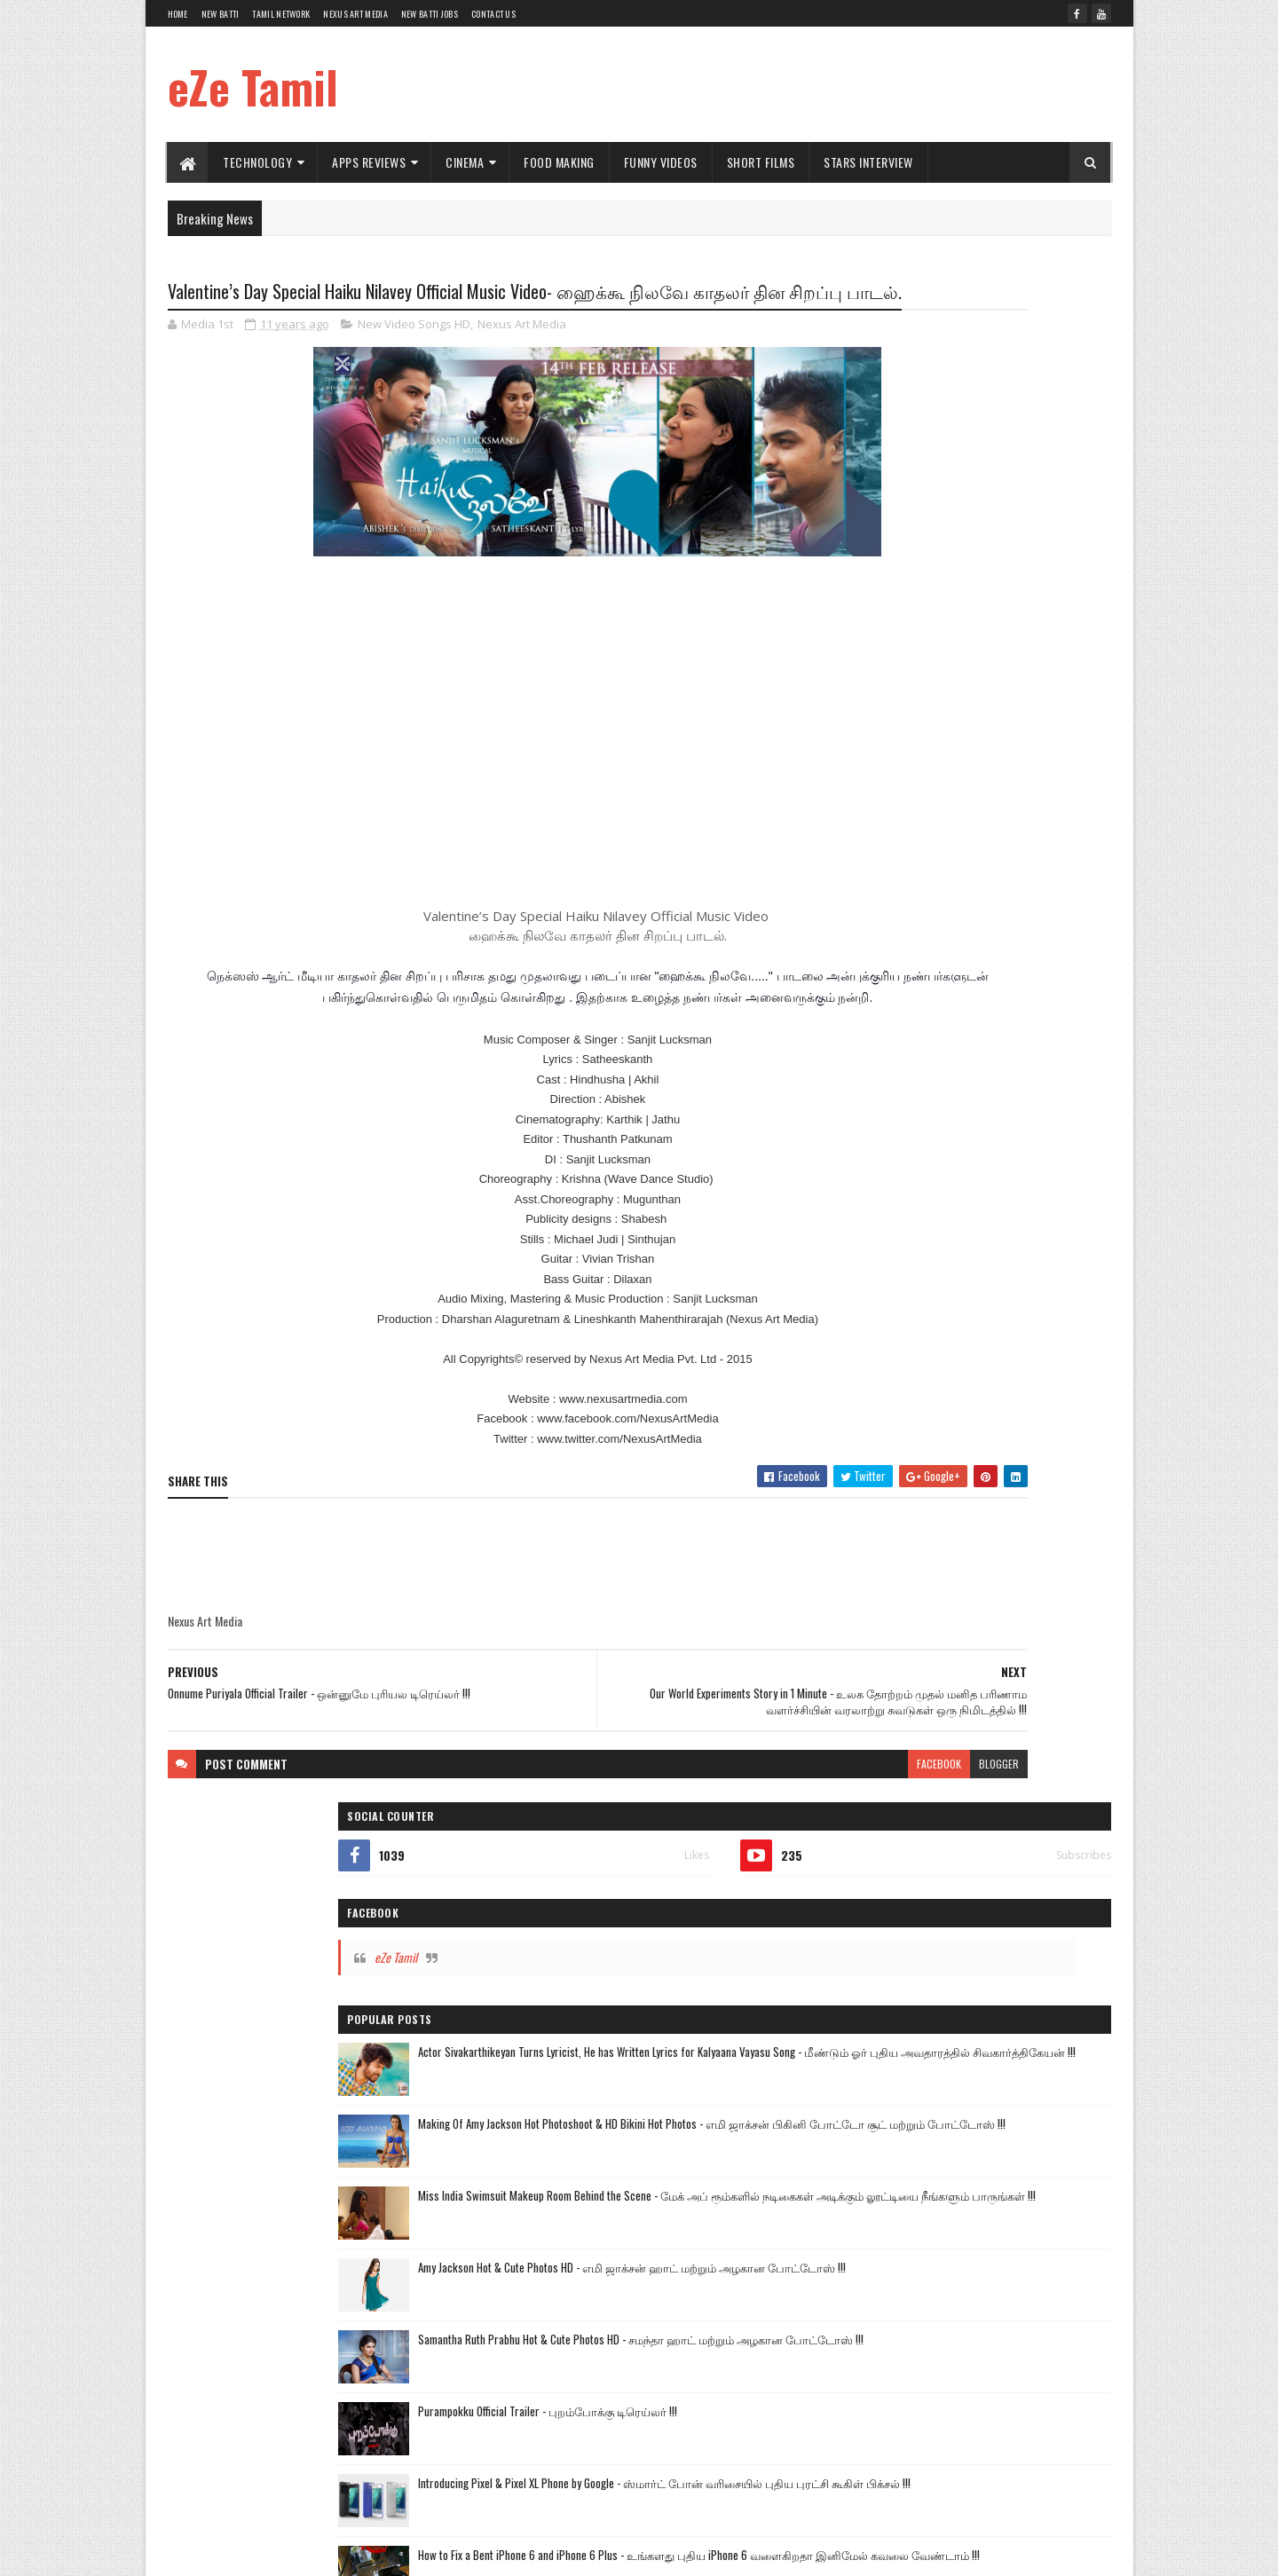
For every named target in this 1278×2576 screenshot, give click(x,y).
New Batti (220, 13)
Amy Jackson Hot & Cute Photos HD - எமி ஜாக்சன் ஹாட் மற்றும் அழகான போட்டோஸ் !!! (1000, 802)
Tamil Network (281, 13)
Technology (258, 162)
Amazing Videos (977, 1548)
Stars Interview (869, 162)
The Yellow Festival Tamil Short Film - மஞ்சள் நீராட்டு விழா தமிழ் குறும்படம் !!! (1007, 1242)
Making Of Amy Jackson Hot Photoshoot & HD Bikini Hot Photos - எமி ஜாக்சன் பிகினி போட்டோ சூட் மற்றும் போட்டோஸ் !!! (1008, 636)
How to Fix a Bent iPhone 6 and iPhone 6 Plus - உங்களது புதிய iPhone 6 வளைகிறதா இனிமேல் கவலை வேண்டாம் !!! (1008, 1096)
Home (178, 13)
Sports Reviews (869, 1642)
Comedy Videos (870, 1517)
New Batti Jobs (429, 13)
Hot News (898, 1302)
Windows (942, 1642)
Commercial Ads (1061, 1486)
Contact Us (493, 13)
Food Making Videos (967, 1517)
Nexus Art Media (355, 13)
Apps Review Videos (879, 1486)
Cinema (465, 162)
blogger (767, 1835)
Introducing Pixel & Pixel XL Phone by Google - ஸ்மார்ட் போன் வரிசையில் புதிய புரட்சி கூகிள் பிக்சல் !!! (1009, 1022)
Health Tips (946, 1611)
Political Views (1024, 1611)
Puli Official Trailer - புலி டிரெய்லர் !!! (995, 1152)
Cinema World (973, 1486)
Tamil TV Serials (929, 1393)
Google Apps (927, 1579)
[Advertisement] (788, 84)
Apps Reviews (369, 162)
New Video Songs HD (414, 358)
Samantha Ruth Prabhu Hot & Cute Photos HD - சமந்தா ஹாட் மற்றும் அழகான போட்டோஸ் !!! (1008, 876)
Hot (844, 1548)
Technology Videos (877, 1455)
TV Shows (858, 1579)
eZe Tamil (253, 86)
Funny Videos (661, 162)
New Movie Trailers (1030, 1424)
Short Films (761, 162)
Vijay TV (854, 1393)
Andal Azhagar (1017, 1393)
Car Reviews (1059, 1548)
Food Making (560, 162)
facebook (707, 1835)
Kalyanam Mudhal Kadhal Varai (902, 1424)
